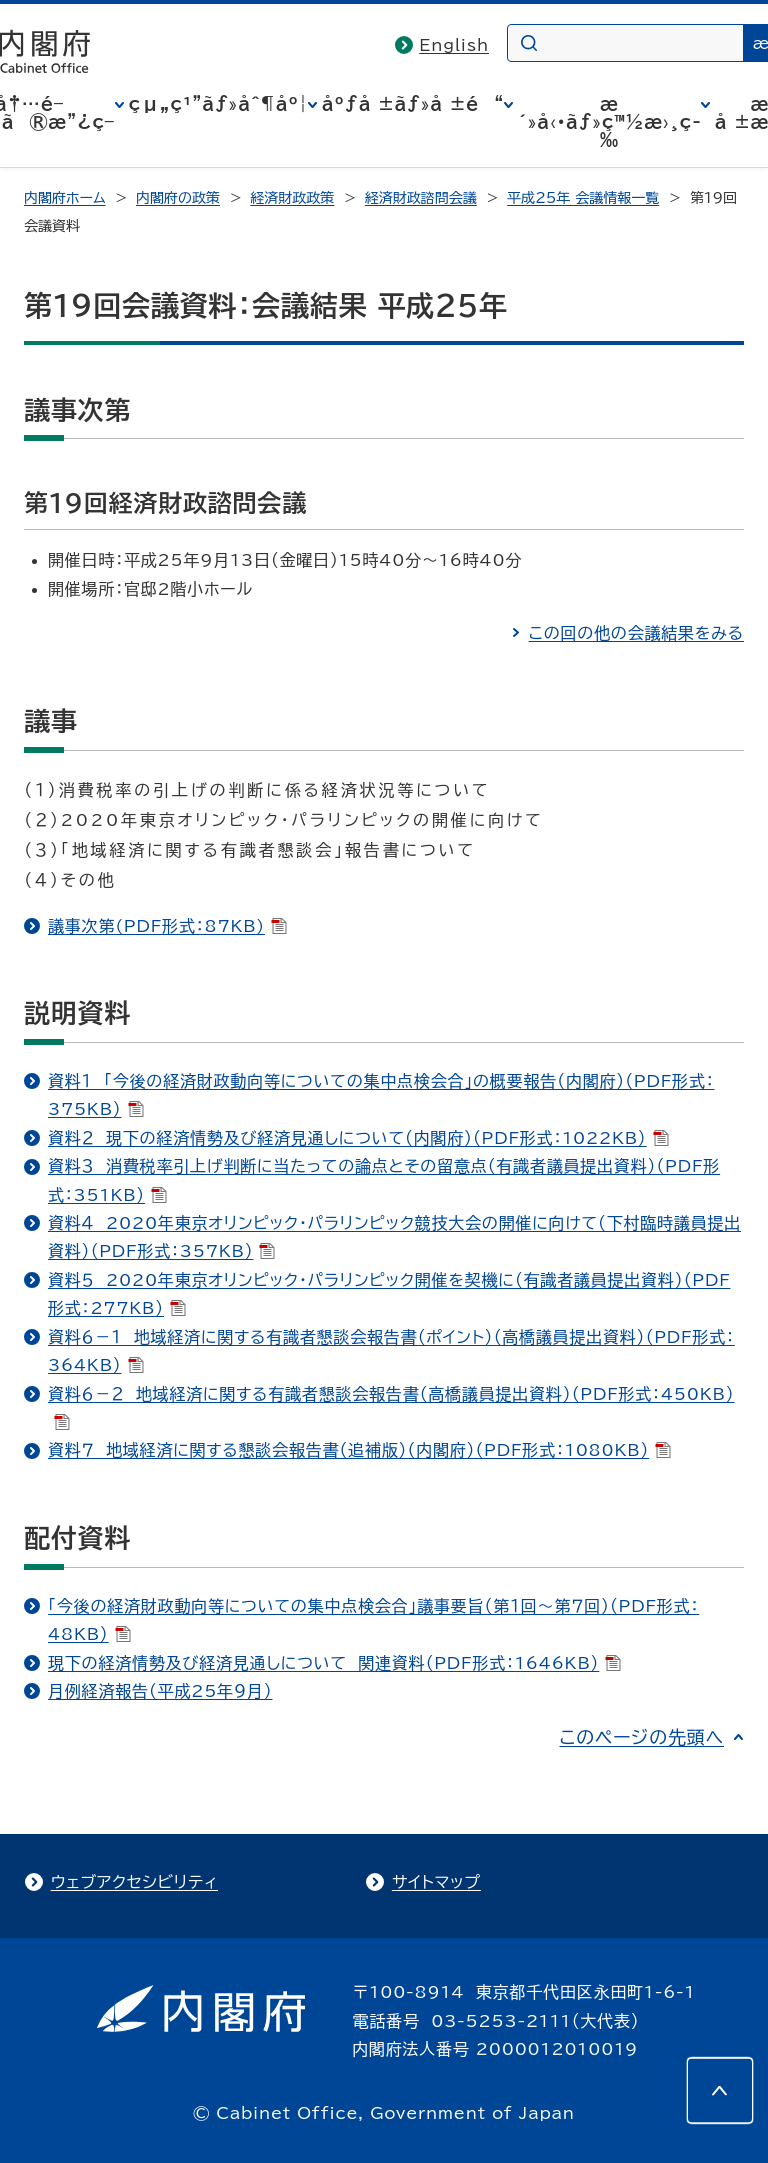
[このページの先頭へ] (720, 2091)
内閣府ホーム (64, 198)
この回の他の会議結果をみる (636, 633)
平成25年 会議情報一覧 (583, 198)
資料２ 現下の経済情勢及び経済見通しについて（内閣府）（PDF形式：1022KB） (358, 1138)
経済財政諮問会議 (421, 198)
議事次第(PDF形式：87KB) (167, 926)
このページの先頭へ (641, 1737)
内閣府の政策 (178, 198)
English (454, 45)
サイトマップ (436, 1882)
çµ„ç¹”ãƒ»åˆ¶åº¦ (218, 104)
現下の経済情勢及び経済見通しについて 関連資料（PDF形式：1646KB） (334, 1663)
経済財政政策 (292, 198)
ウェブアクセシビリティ (134, 1882)
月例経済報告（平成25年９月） (160, 1691)
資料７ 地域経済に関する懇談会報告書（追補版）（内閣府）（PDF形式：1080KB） (359, 1450)
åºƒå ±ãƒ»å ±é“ (413, 104)
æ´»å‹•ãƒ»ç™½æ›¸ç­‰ (609, 122)
